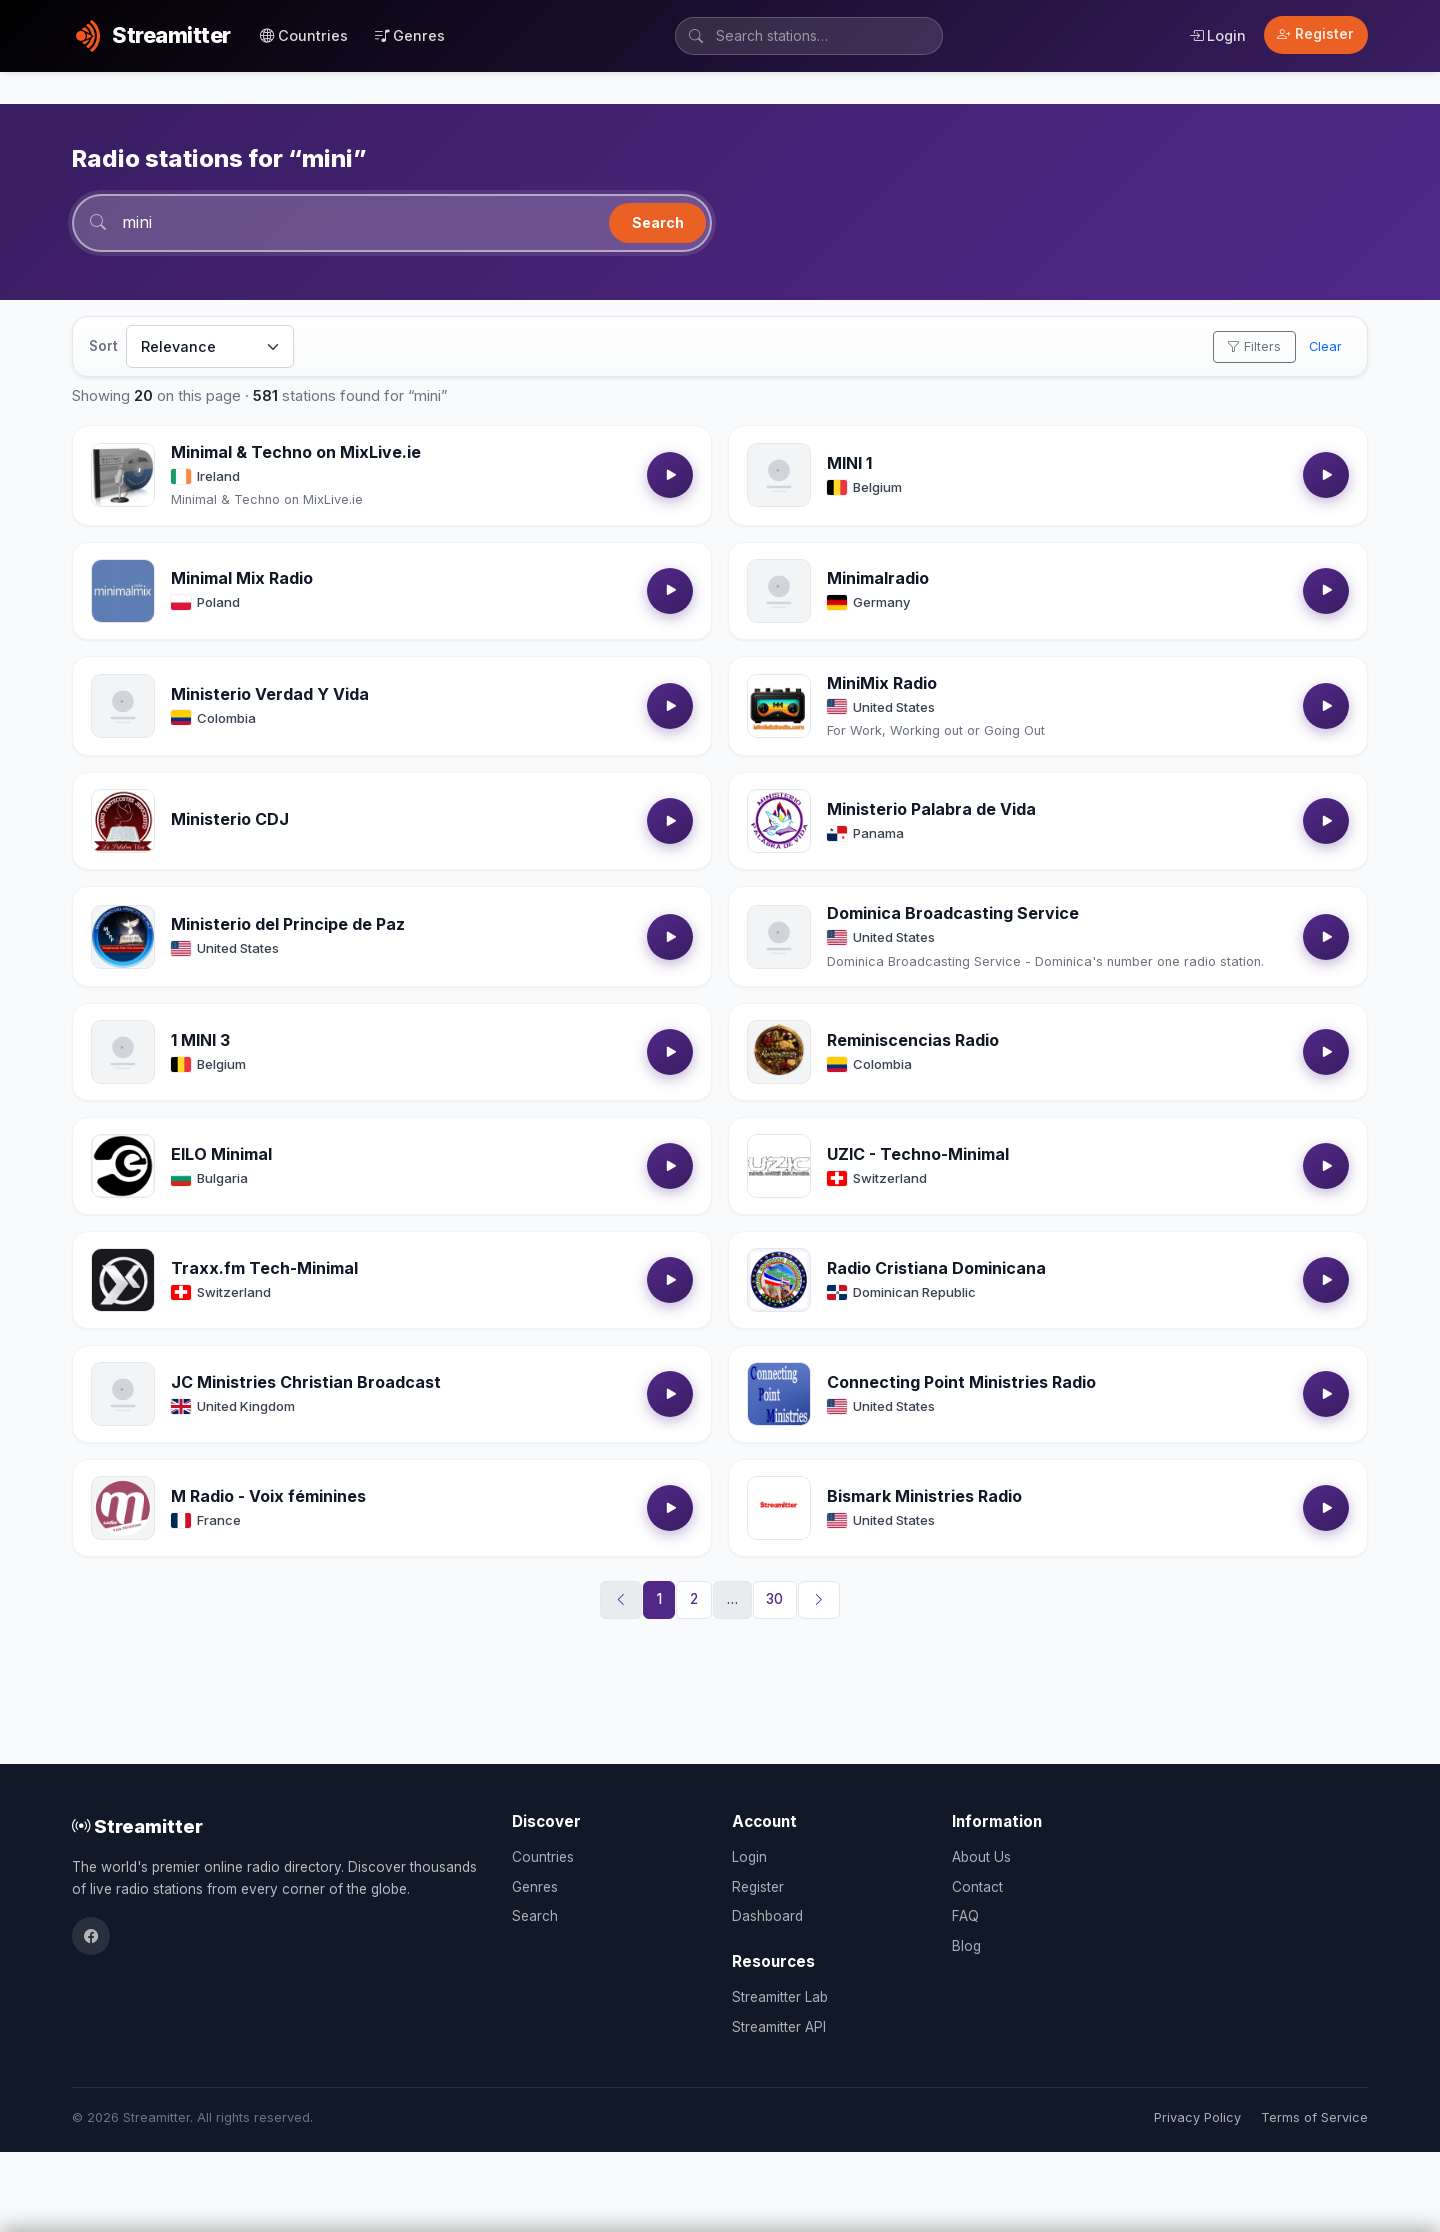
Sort (103, 346)
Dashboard (767, 1916)
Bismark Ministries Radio (924, 1496)
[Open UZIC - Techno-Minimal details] (779, 1166)
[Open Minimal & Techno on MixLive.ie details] (123, 475)
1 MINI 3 (200, 1040)
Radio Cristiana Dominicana (936, 1268)
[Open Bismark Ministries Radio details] (779, 1508)
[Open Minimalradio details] (779, 591)
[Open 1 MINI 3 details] (123, 1052)
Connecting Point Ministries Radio (961, 1382)
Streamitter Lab (780, 1997)
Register (1315, 34)
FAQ (965, 1916)
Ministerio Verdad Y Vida (270, 694)
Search (658, 222)
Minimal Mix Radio (242, 578)
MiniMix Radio (882, 683)
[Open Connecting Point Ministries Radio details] (779, 1394)
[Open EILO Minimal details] (123, 1166)
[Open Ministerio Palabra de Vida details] (779, 821)
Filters (1254, 346)
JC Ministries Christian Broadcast (306, 1382)
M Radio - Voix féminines (268, 1496)
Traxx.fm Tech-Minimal (264, 1268)
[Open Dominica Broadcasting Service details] (779, 937)
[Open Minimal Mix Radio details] (123, 591)
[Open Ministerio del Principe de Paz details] (123, 937)
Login (1217, 35)
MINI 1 (849, 463)
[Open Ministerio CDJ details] (123, 821)
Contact (977, 1887)
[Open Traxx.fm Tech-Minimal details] (123, 1280)
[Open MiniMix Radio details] (779, 706)
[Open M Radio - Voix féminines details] (123, 1508)
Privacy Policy (1197, 2117)
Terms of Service (1314, 2117)
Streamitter (137, 1826)
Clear (1325, 346)
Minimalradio (878, 578)
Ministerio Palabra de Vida (931, 809)
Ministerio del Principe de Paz (288, 924)
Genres (410, 35)
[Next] (819, 1600)
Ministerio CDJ (230, 819)
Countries (304, 35)
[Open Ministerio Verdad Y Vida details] (123, 706)
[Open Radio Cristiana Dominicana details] (779, 1280)
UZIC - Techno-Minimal (918, 1154)
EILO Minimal (221, 1154)
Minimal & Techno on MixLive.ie (296, 452)
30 (774, 1599)
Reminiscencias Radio (913, 1040)
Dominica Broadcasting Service (953, 913)
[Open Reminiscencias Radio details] (779, 1052)
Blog (966, 1946)
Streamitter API (779, 2027)
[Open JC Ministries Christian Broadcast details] (123, 1394)
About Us (981, 1857)
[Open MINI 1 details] (779, 475)
